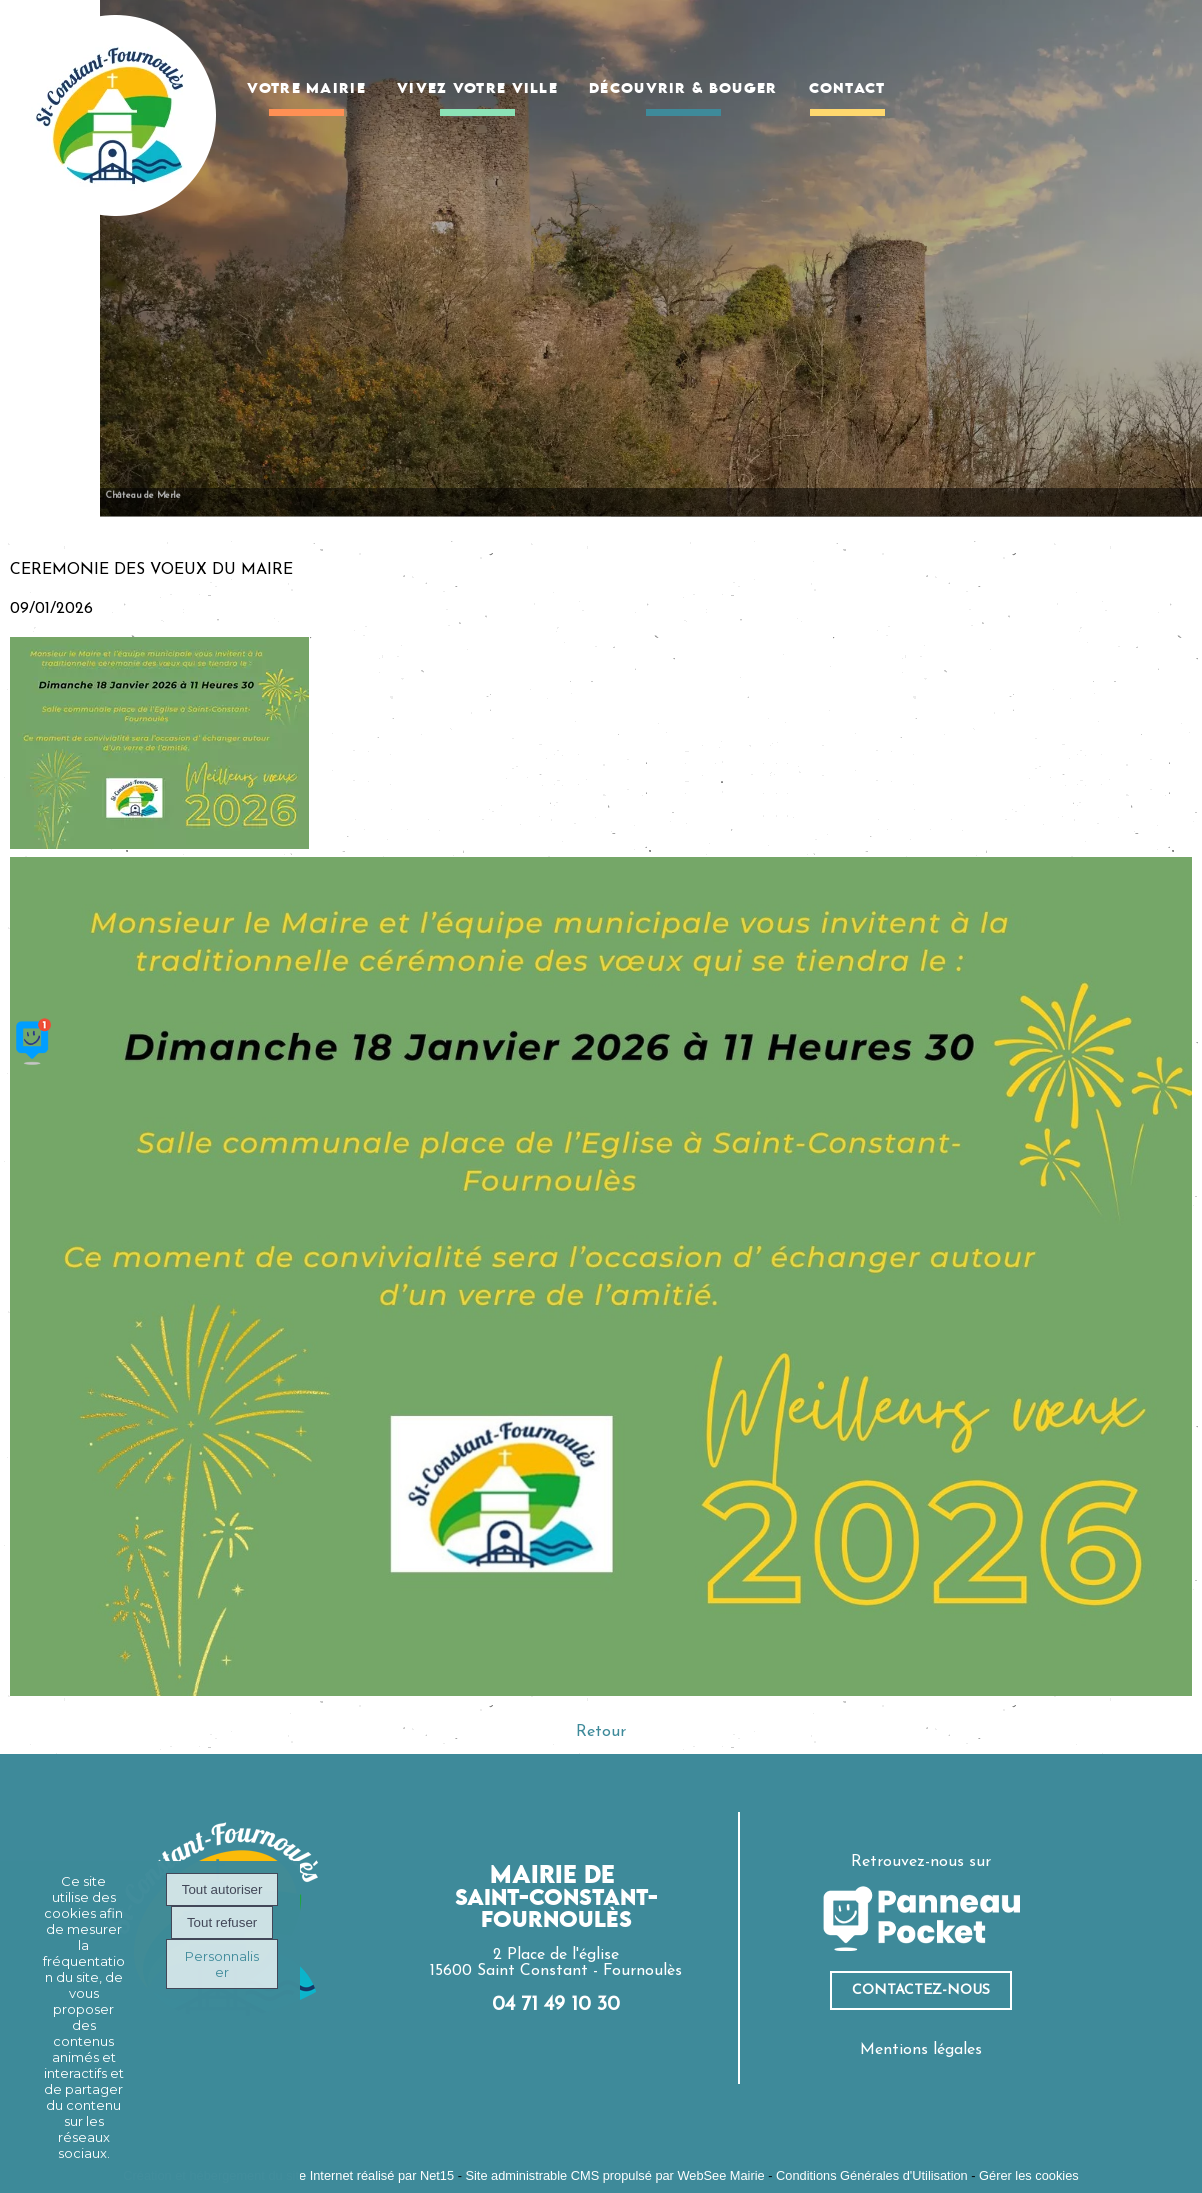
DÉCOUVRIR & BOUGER (683, 89)
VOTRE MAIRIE (306, 89)
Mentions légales (921, 2050)
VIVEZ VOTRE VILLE (477, 89)
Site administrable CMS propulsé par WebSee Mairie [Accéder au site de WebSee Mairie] (614, 2175)
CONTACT (847, 89)
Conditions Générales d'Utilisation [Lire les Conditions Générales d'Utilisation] (872, 2175)
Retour (601, 1732)
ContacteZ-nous (921, 1990)
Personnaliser (222, 1964)
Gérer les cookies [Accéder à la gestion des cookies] (1029, 2175)
